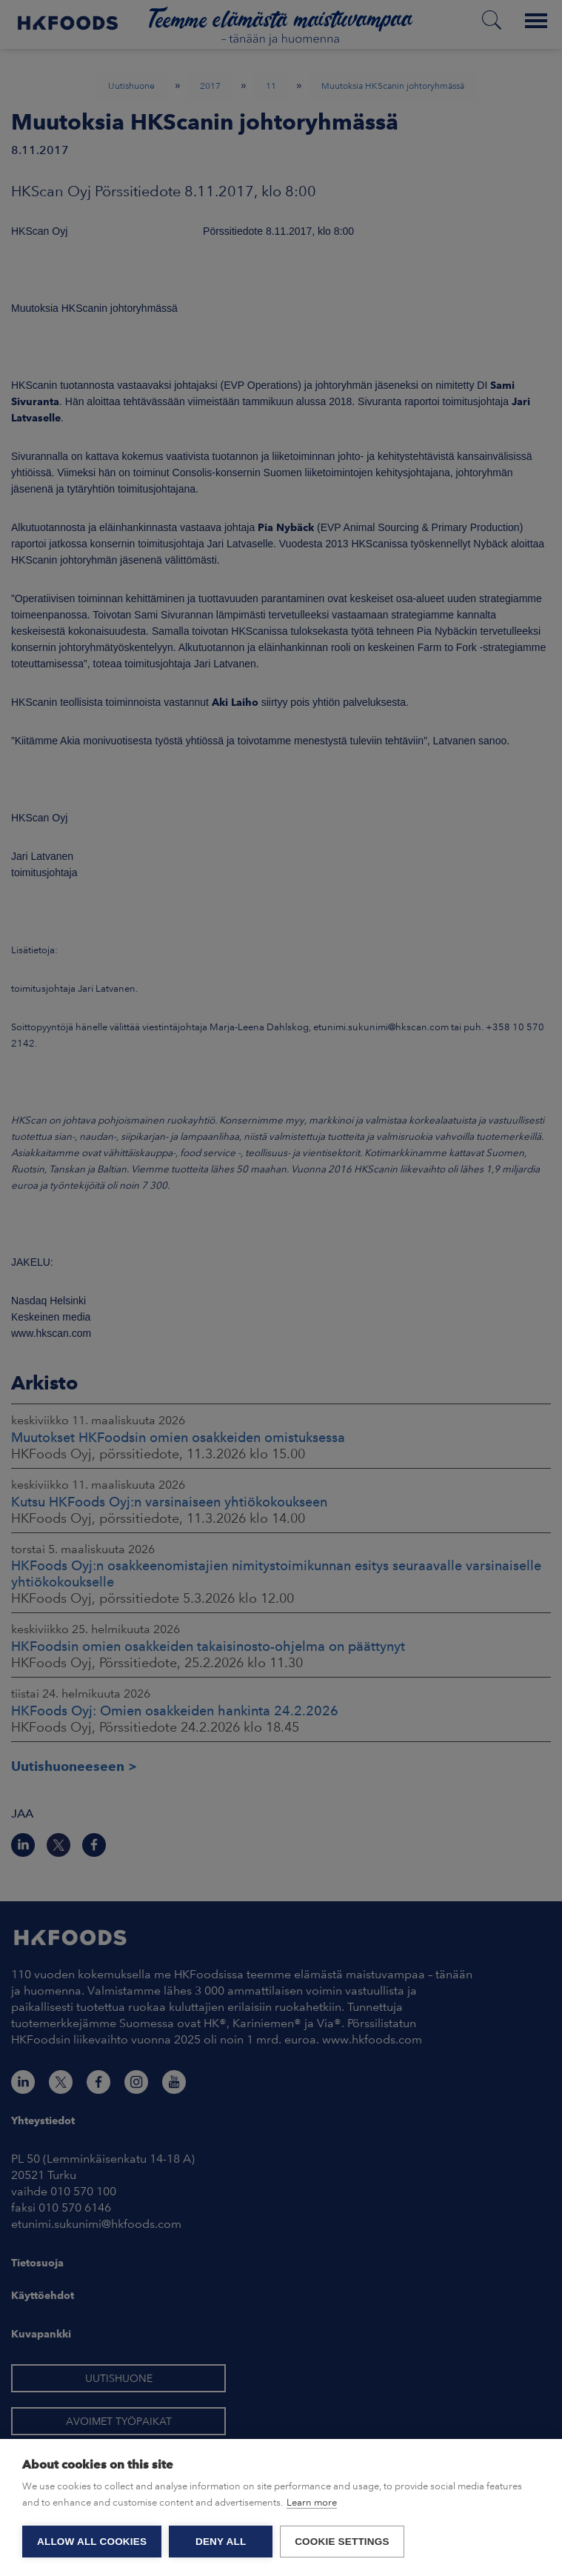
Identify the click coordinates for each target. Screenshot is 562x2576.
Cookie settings (342, 2541)
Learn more (312, 2502)
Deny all (220, 2541)
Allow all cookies (92, 2541)
